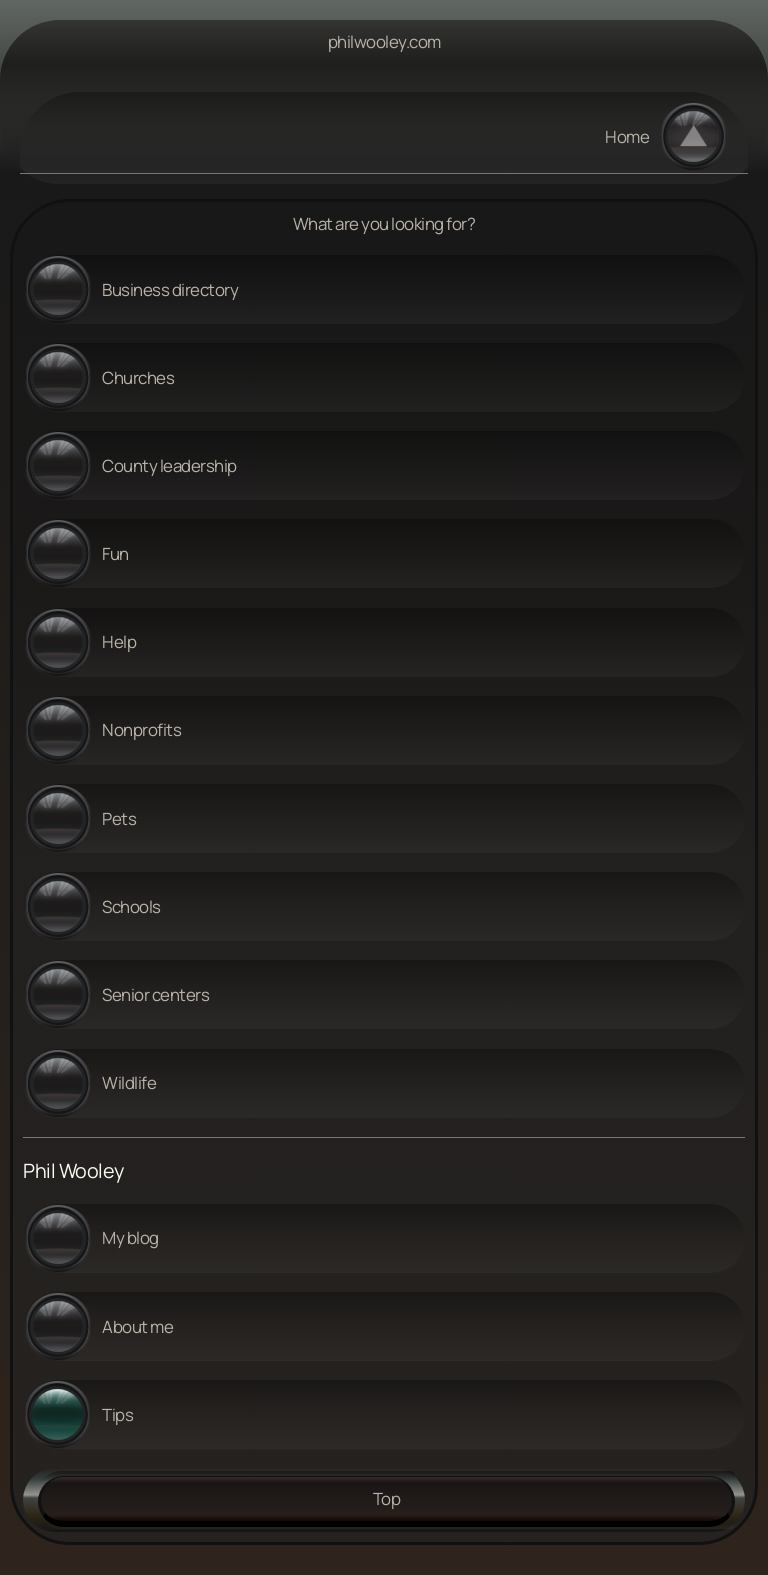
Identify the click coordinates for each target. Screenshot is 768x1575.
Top (387, 1498)
